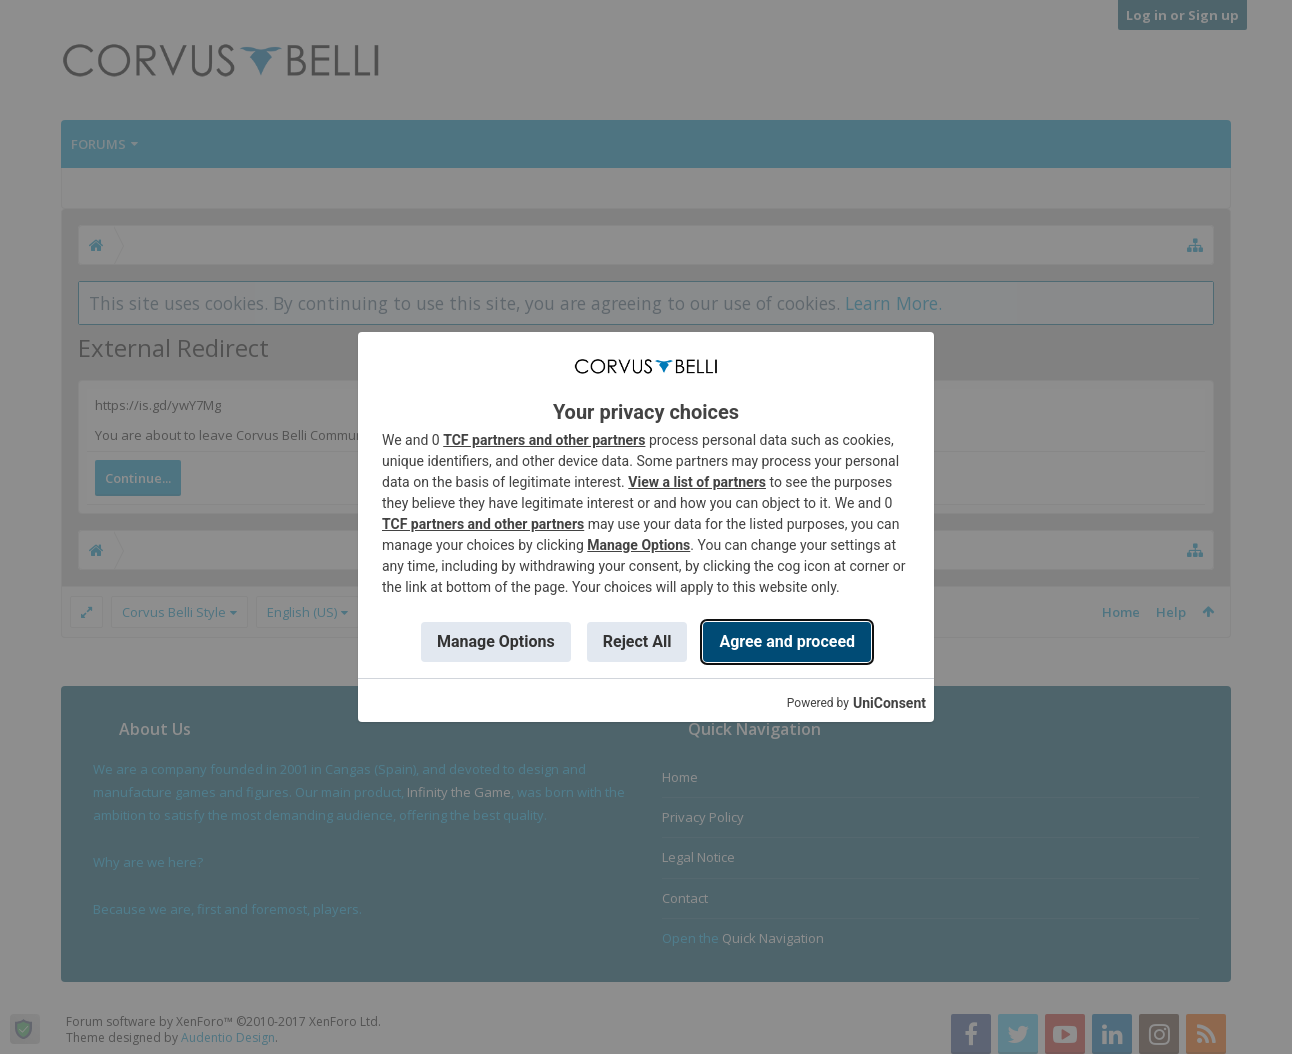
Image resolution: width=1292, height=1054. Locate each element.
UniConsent (889, 703)
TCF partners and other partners (544, 440)
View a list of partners (697, 482)
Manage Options (638, 545)
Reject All (637, 641)
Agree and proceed (787, 641)
